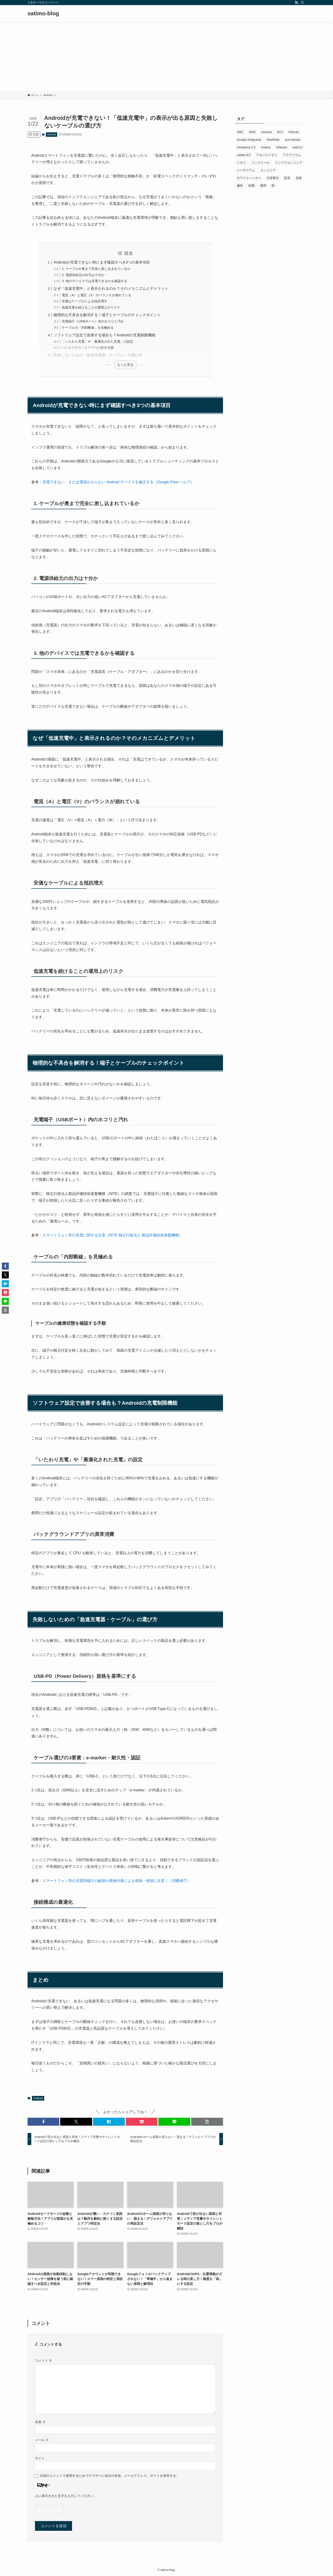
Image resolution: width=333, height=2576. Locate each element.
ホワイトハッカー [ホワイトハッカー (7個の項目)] (249, 178)
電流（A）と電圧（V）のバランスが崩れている (96, 295)
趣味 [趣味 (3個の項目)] (240, 185)
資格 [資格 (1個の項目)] (299, 178)
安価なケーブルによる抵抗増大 (84, 301)
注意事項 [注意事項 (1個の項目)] (273, 178)
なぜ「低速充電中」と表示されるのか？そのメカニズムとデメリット (110, 288)
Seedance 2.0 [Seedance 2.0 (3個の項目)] (246, 147)
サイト (40, 2458)
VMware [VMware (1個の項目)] (281, 147)
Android (51, 134)
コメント (43, 2360)
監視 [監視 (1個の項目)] (287, 178)
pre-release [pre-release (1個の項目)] (292, 139)
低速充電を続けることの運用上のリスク (91, 307)
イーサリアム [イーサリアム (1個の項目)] (246, 170)
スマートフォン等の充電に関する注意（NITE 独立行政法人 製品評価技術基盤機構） (112, 1235)
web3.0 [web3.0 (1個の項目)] (297, 147)
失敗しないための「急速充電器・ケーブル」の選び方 (97, 355)
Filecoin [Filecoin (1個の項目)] (294, 132)
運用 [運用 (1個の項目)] (263, 185)
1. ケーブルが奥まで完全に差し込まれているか (96, 269)
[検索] (302, 2)
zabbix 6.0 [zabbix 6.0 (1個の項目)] (244, 155)
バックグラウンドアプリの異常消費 (88, 348)
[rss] (296, 2)
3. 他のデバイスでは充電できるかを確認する (94, 281)
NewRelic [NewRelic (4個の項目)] (273, 139)
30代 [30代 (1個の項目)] (240, 132)
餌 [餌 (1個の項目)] (273, 185)
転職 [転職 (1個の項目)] (251, 185)
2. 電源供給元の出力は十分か (83, 275)
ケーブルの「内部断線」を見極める (88, 327)
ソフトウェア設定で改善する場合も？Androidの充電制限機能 (104, 335)
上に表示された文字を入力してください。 (66, 2496)
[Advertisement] (166, 56)
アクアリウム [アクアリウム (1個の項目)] (292, 155)
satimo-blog (43, 13)
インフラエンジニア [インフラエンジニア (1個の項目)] (288, 162)
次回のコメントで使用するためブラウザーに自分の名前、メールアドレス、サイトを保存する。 (109, 2475)
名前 (40, 2422)
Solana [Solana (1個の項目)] (265, 147)
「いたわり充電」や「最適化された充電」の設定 (97, 341)
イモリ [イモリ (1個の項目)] (241, 162)
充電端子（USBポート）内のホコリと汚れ (93, 321)
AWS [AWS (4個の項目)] (252, 132)
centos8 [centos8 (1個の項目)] (266, 132)
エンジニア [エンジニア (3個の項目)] (268, 170)
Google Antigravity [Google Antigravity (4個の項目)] (249, 139)
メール (42, 2440)
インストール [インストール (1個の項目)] (260, 162)
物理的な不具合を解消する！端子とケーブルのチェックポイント (107, 315)
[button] (43, 2122)
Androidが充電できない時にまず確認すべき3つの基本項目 (101, 262)
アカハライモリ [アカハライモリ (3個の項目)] (266, 155)
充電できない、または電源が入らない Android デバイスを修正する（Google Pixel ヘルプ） (118, 482)
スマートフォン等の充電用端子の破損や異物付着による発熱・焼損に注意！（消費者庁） (116, 1881)
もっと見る (125, 364)
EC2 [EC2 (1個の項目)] (280, 132)
